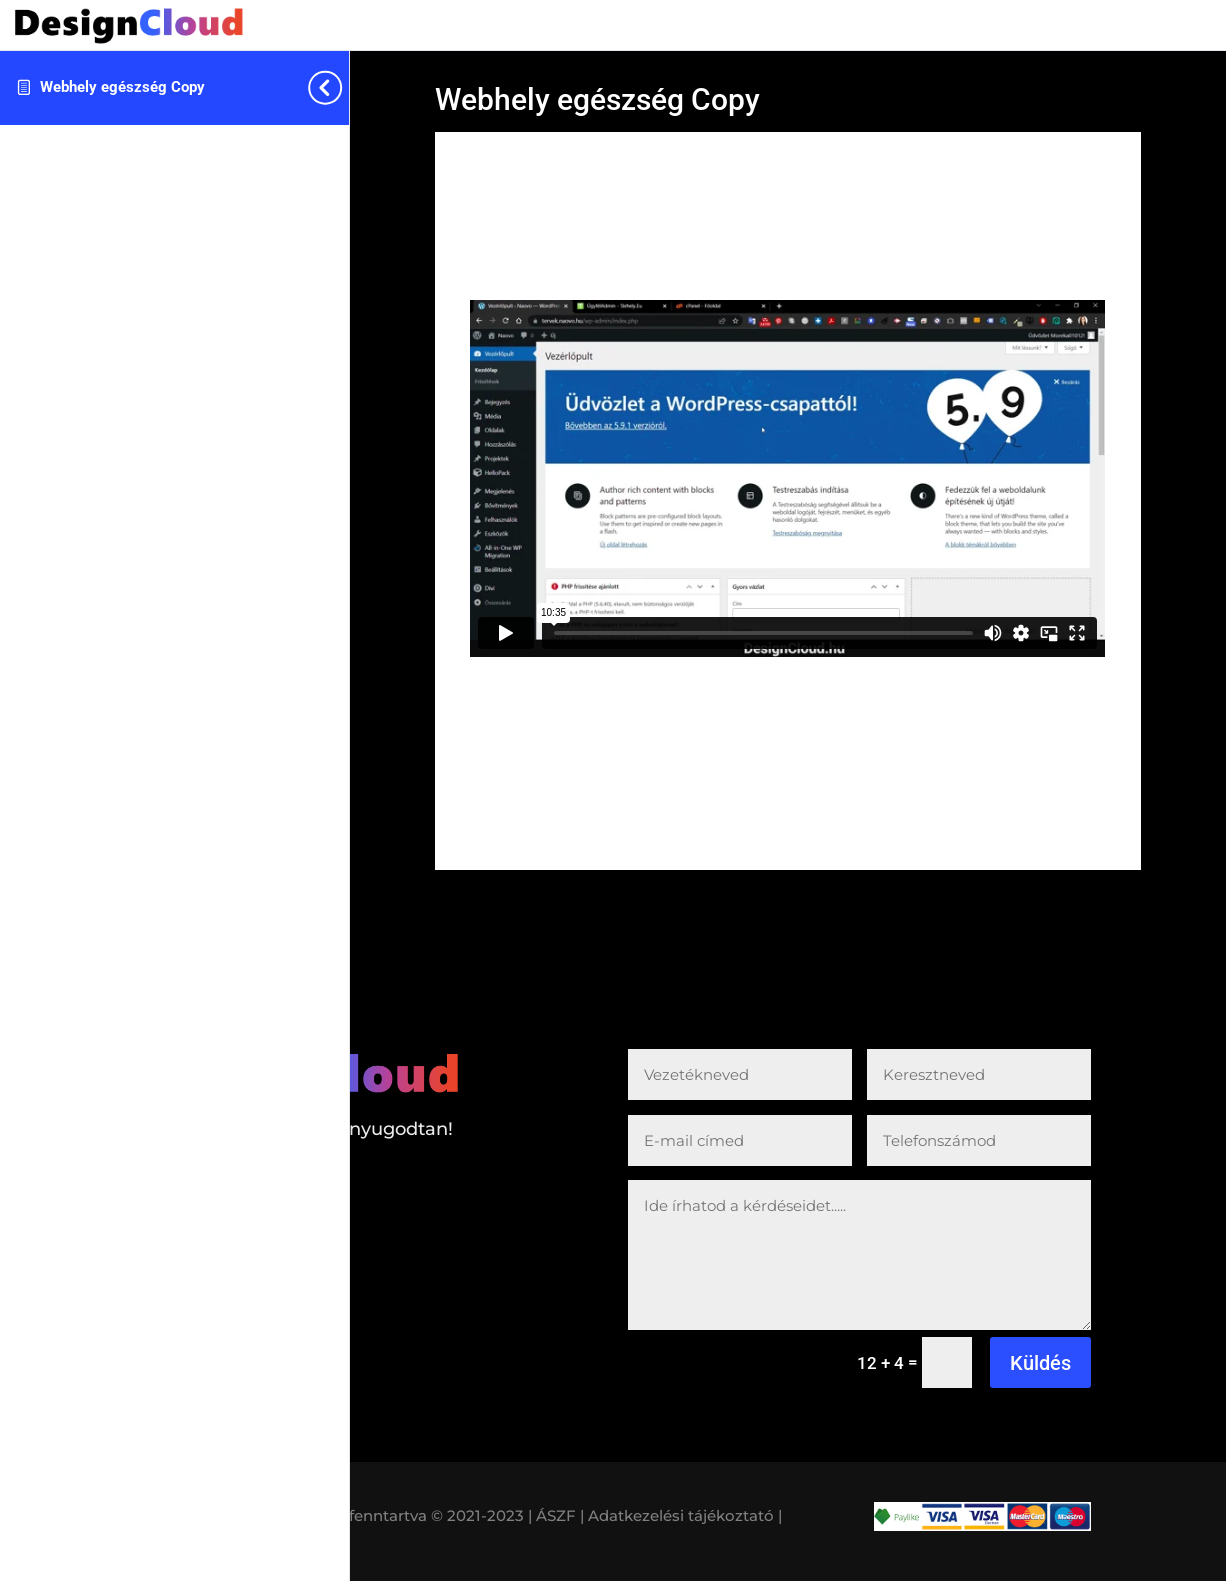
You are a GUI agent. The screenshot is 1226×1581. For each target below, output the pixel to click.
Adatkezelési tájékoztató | (685, 1515)
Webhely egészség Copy (122, 87)
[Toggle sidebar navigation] (343, 87)
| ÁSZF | (556, 1515)
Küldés (1040, 1363)
